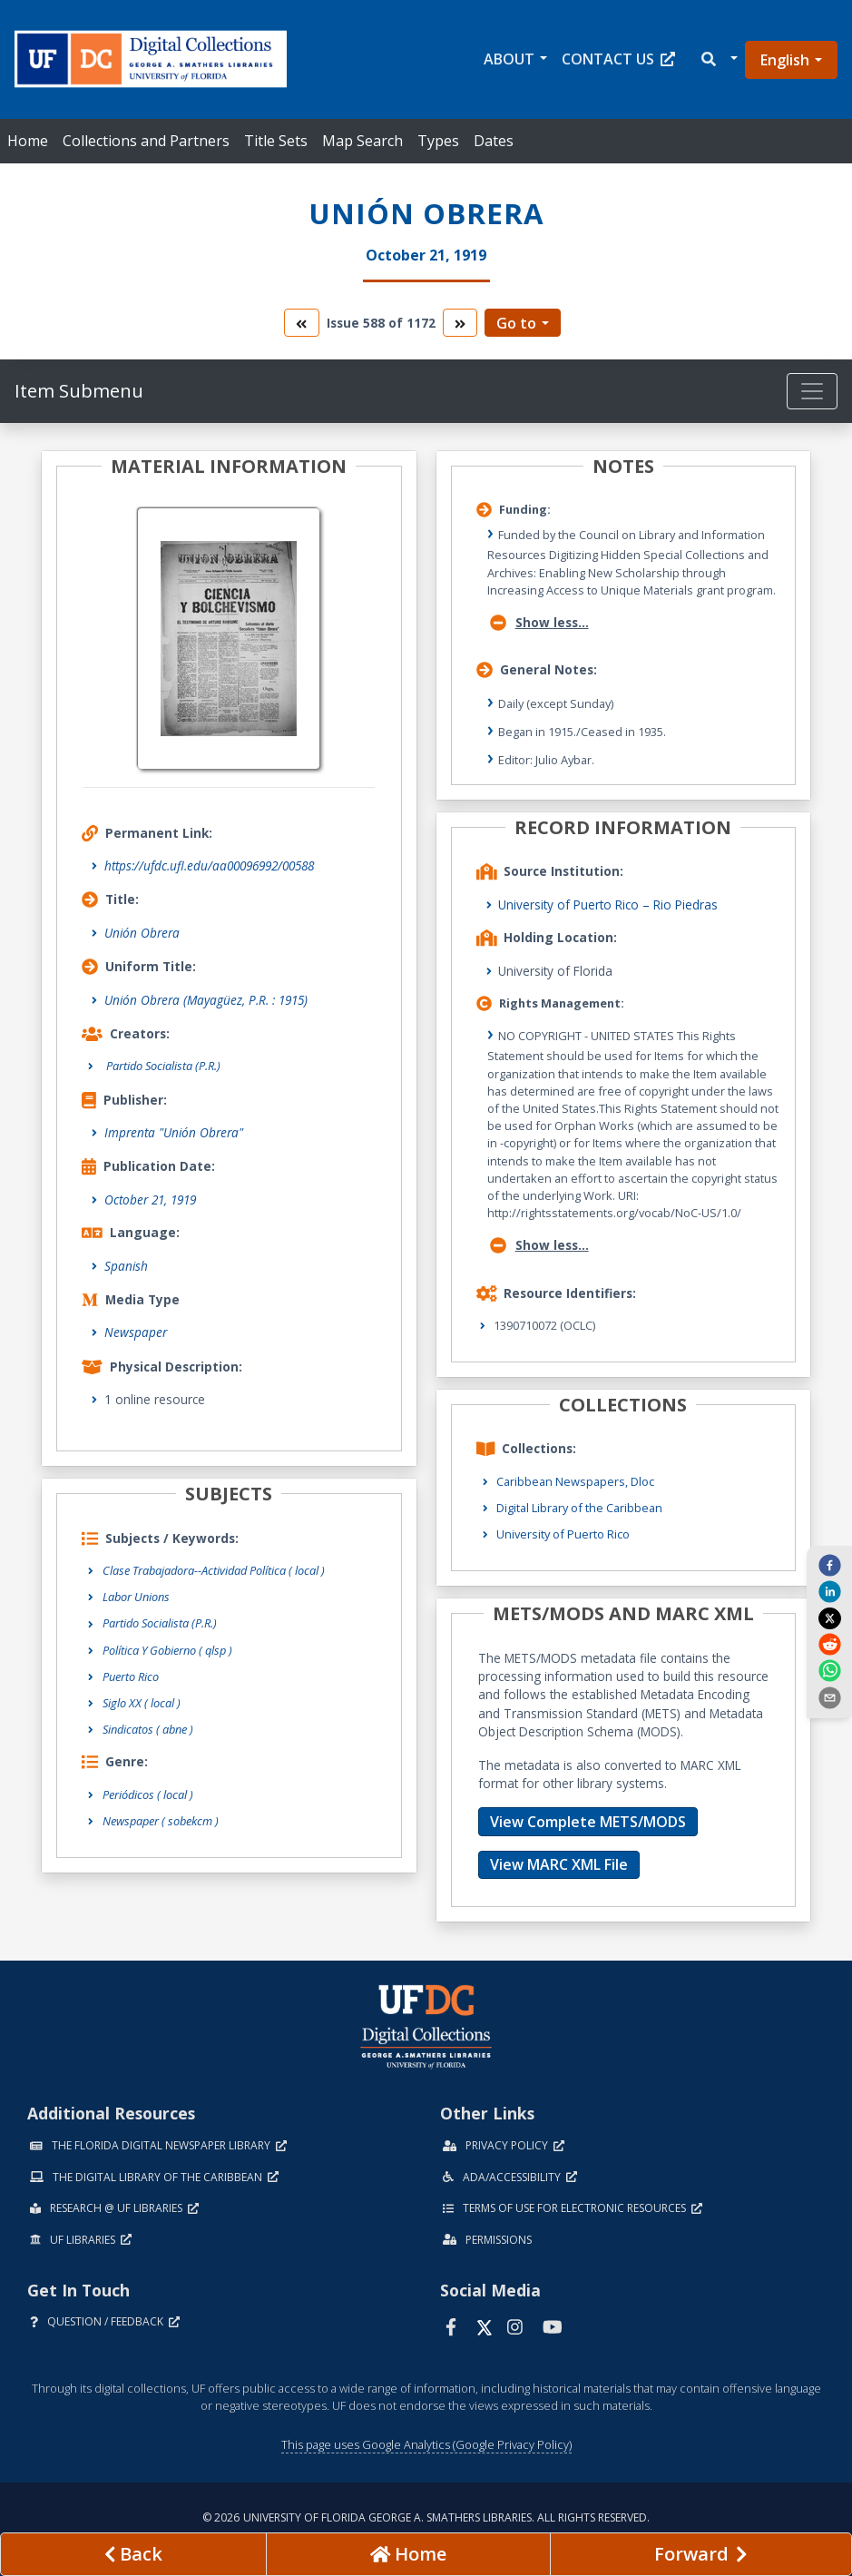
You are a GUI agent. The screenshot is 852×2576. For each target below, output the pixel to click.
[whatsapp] (829, 1670)
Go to (516, 323)
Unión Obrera (142, 932)
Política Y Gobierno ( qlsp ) (167, 1650)
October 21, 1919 (150, 1199)
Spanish (126, 1265)
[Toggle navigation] (812, 391)
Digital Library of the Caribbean (579, 1507)
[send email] (829, 1696)
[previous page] (133, 2554)
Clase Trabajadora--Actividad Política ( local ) (214, 1570)
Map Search (362, 141)
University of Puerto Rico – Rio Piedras (608, 904)
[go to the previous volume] (301, 323)
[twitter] (829, 1617)
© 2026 (426, 2517)
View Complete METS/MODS (588, 1822)
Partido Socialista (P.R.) (160, 1623)
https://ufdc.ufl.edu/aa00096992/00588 (209, 865)
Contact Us (618, 59)
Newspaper (135, 1332)
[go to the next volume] (460, 323)
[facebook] (829, 1565)
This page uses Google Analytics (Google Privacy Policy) (426, 2444)
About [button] (509, 59)
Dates (494, 141)
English (784, 60)
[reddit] (829, 1644)
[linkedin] (829, 1591)
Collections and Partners (146, 141)
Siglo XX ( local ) (142, 1703)
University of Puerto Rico (563, 1534)
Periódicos (148, 1794)
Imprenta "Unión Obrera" (173, 1132)
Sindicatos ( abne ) (148, 1729)
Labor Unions (136, 1596)
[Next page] (701, 2554)
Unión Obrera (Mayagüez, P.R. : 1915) (206, 999)
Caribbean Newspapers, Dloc (575, 1481)
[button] (718, 59)
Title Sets (276, 141)
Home (27, 141)
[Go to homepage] (408, 2554)
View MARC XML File (559, 1864)
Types (438, 141)
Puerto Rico (131, 1676)
